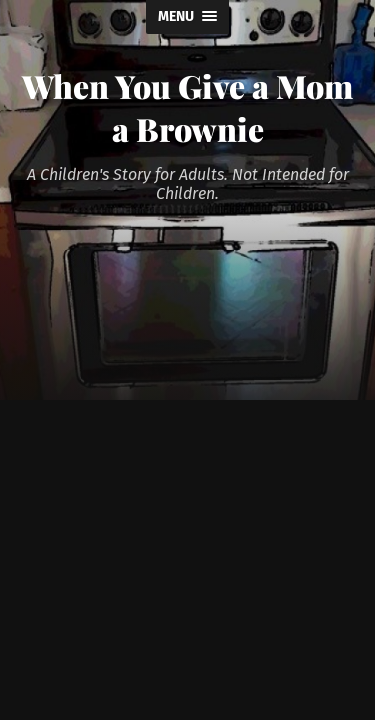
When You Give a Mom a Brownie (187, 107)
